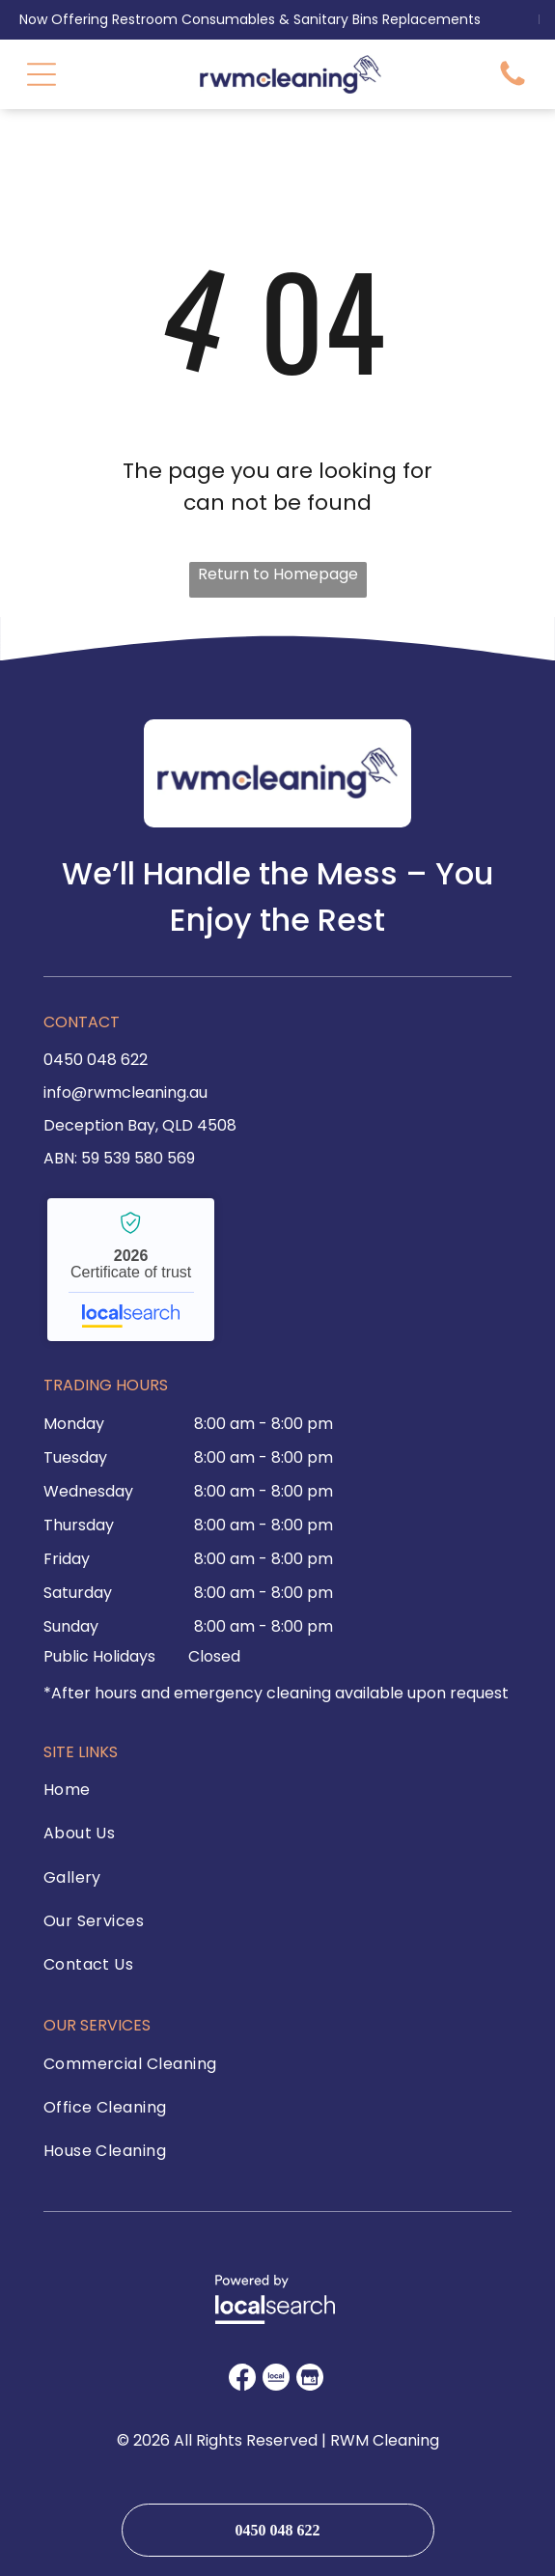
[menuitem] (137, 1794)
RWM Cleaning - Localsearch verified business (130, 1269)
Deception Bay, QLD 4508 (139, 1125)
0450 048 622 (95, 1060)
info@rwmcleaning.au (125, 1092)
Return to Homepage (278, 574)
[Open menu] (41, 74)
